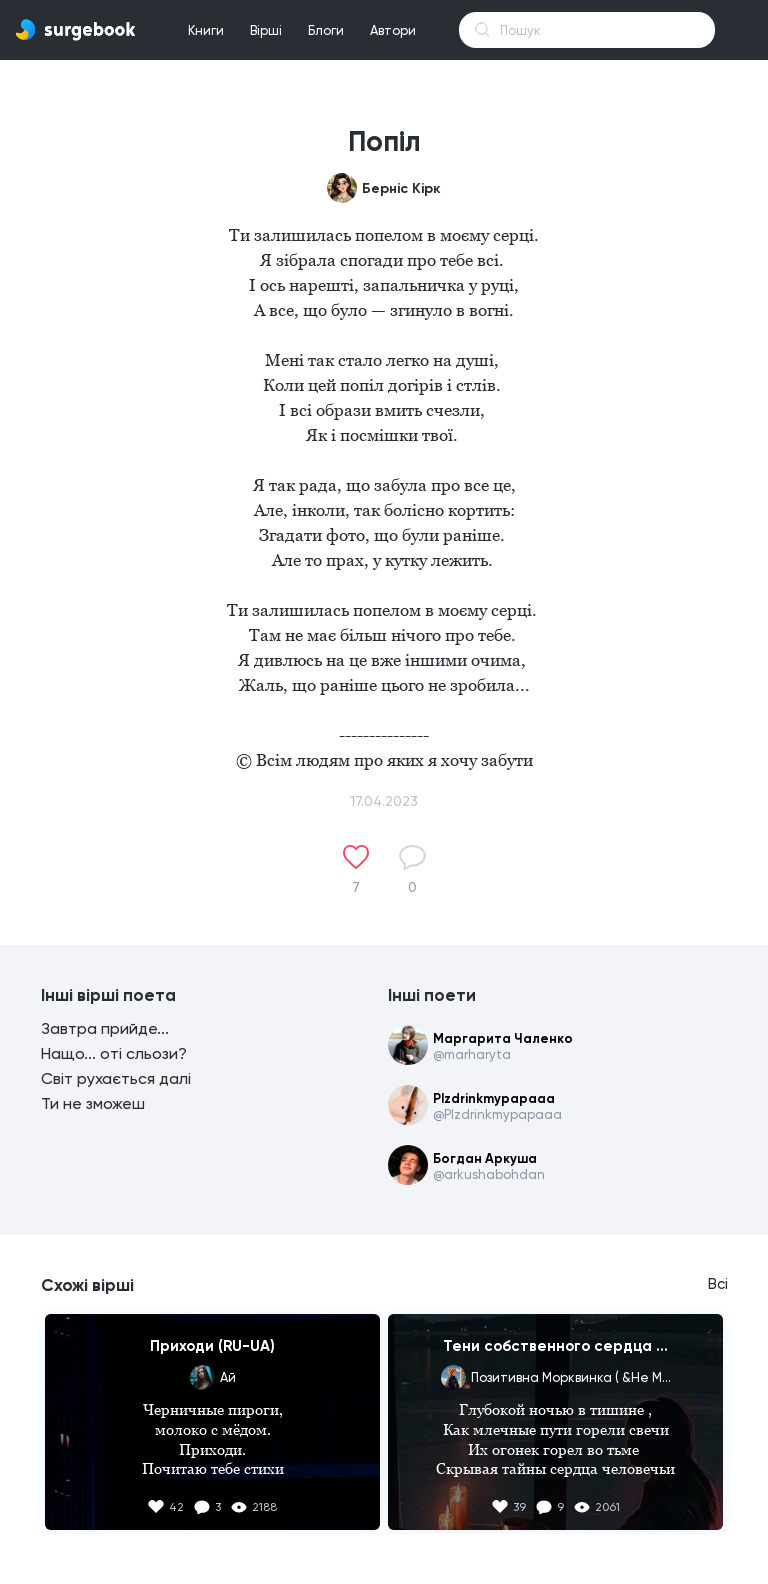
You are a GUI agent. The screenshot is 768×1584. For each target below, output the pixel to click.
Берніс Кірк (401, 188)
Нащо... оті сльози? (114, 1053)
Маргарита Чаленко (503, 1038)
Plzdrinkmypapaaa (494, 1098)
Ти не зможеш (93, 1103)
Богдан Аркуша (485, 1158)
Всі (718, 1284)
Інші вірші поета (108, 995)
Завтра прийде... (105, 1028)
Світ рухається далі (116, 1078)
